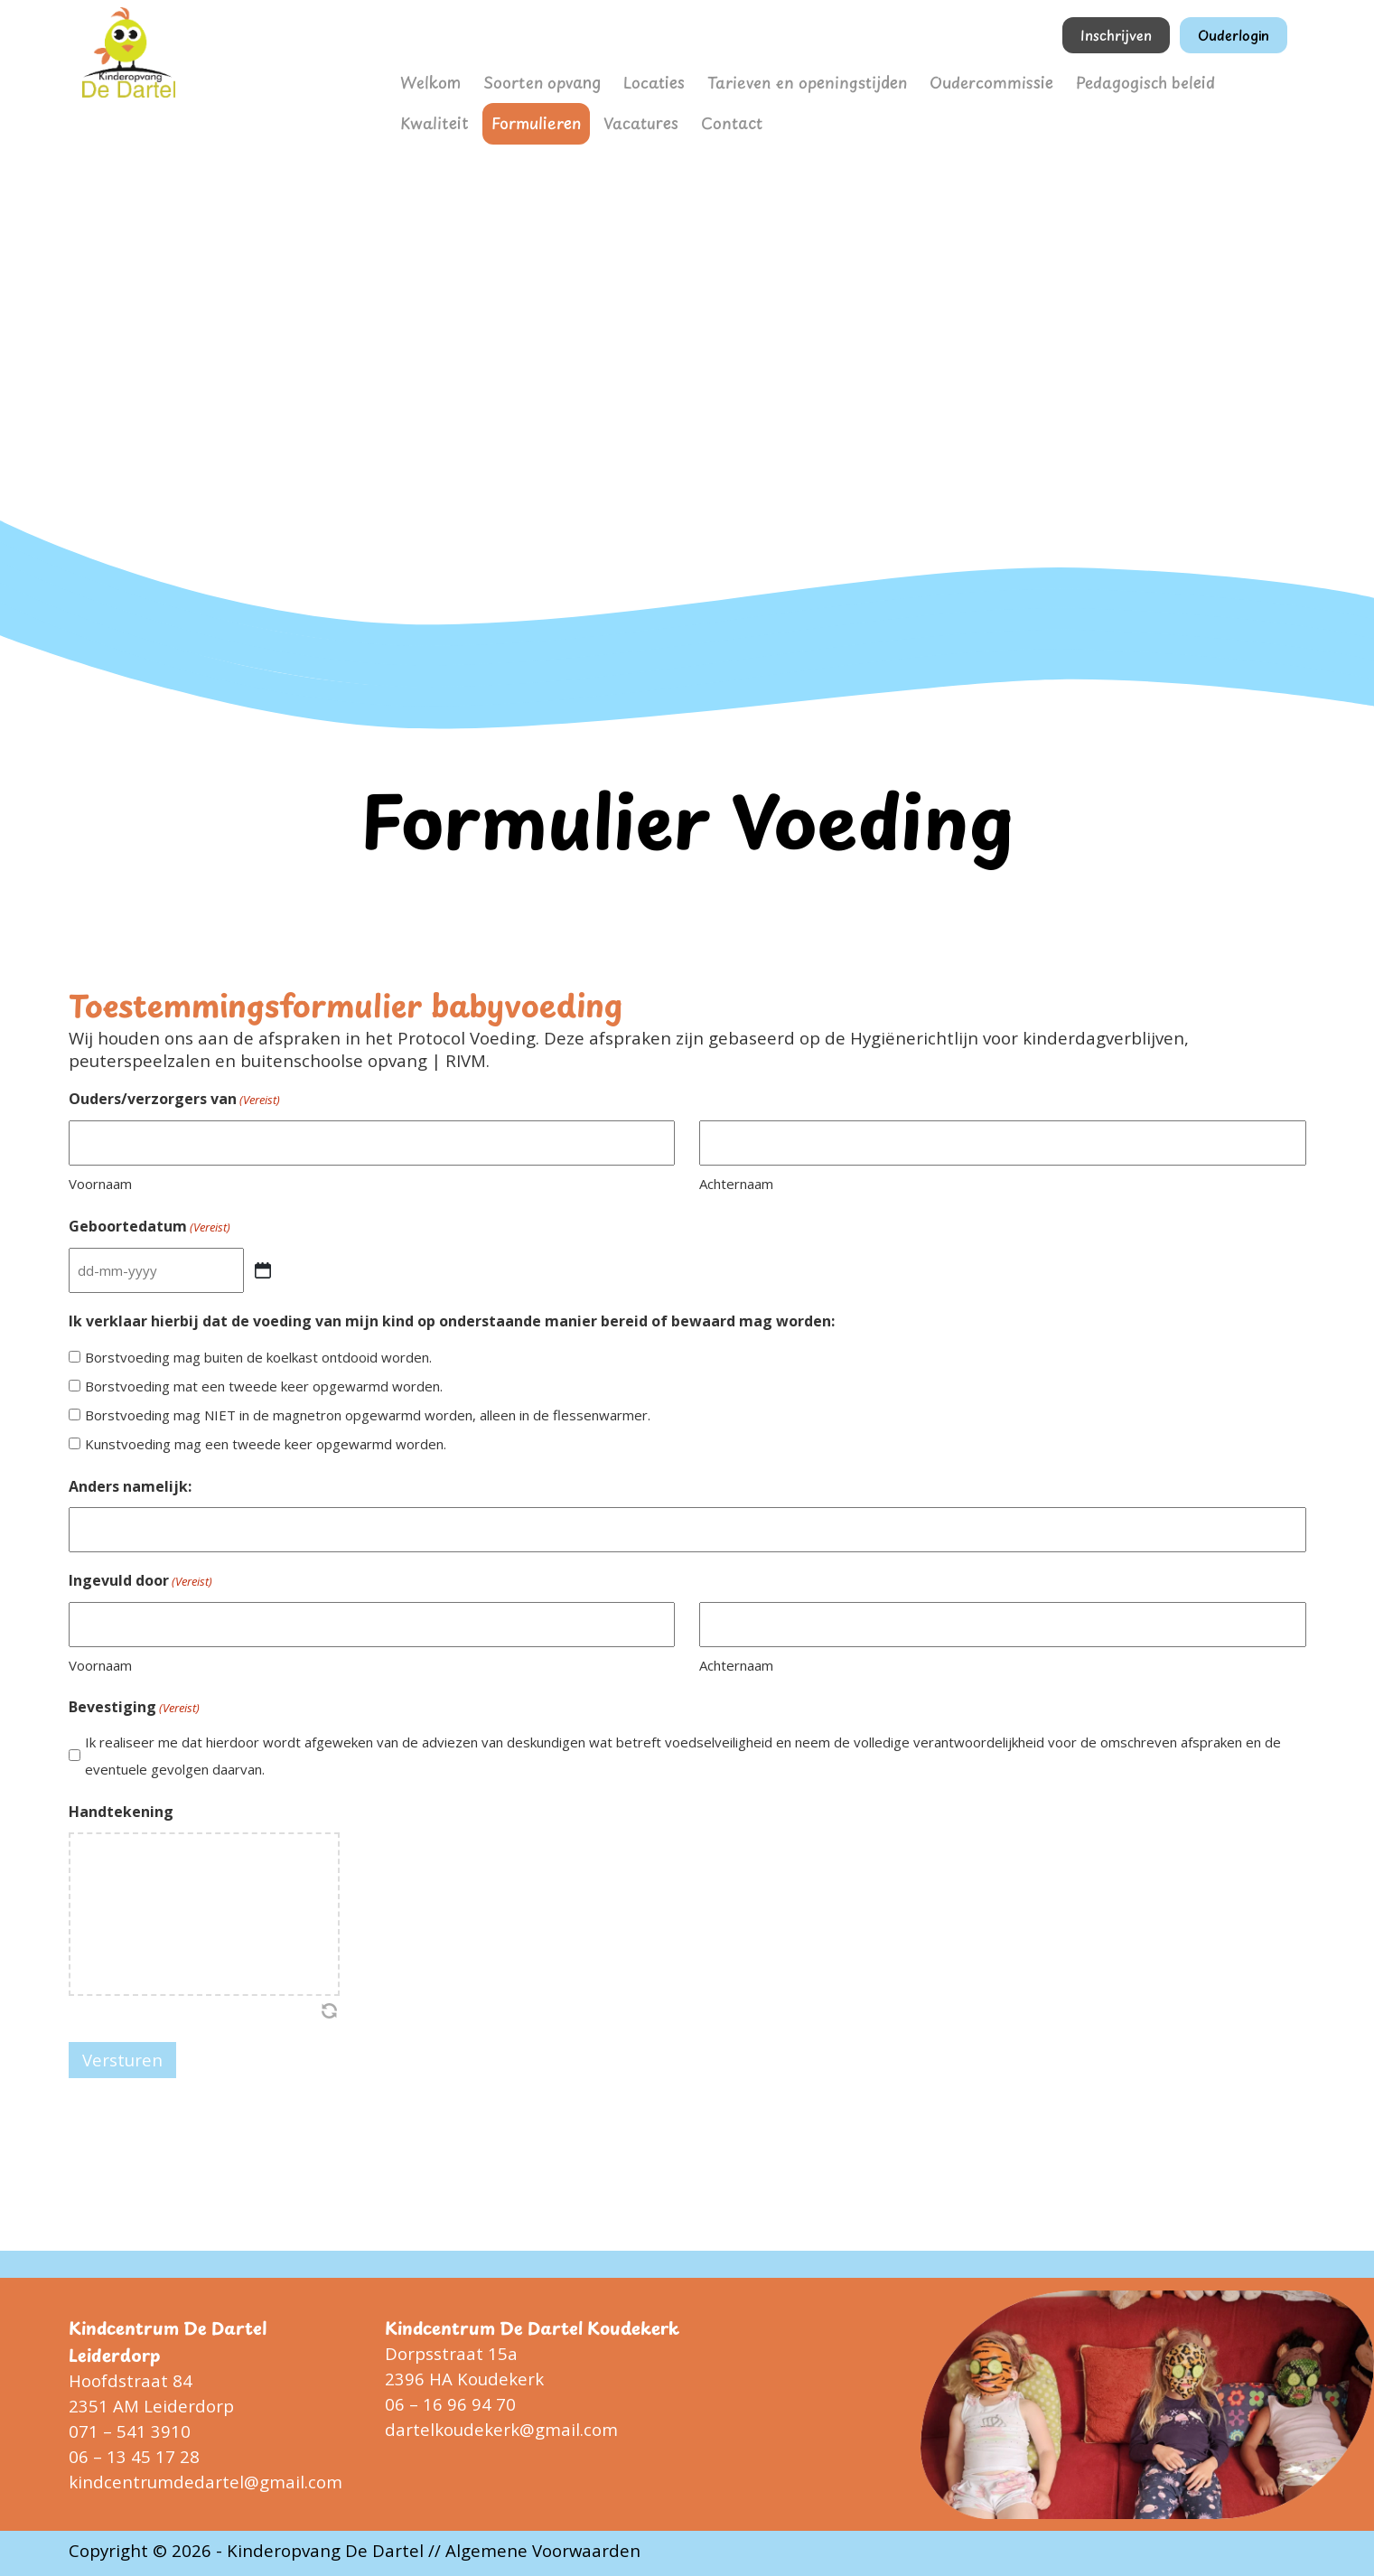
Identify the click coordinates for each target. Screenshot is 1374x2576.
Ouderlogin (1233, 34)
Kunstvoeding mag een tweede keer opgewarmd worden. (265, 1444)
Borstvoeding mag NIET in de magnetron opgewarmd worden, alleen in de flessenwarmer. (367, 1415)
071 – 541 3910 (130, 2431)
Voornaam (100, 1184)
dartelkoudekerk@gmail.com (501, 2429)
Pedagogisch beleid (1064, 80)
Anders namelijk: (130, 1486)
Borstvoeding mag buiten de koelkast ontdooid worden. (258, 1357)
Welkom (426, 80)
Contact (614, 116)
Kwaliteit (1175, 80)
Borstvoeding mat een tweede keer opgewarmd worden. (264, 1386)
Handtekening (121, 1812)
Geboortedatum (149, 1227)
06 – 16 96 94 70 (450, 2404)
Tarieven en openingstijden (765, 80)
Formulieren (438, 116)
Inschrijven (1116, 34)
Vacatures (532, 116)
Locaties (630, 80)
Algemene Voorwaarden (542, 2550)
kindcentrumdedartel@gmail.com (205, 2481)
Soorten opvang (528, 80)
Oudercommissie (928, 80)
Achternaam (736, 1184)
